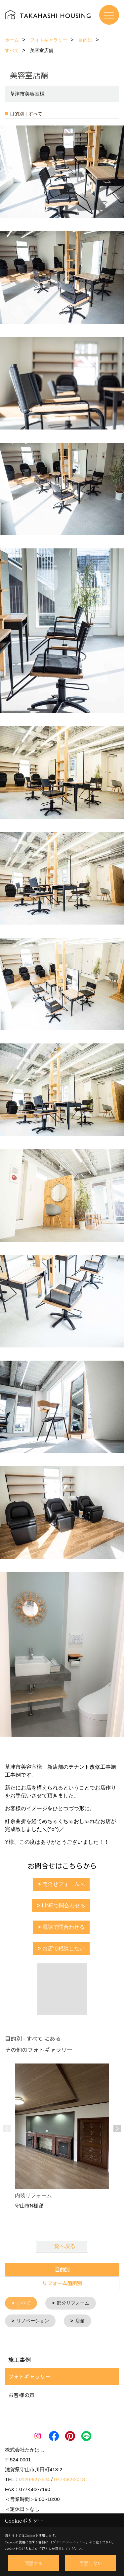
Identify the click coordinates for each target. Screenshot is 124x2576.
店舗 (80, 2320)
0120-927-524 (34, 2478)
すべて (23, 2303)
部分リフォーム (73, 2303)
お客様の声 (21, 2394)
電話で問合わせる (63, 1927)
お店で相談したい (63, 1948)
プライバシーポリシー (69, 2541)
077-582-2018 (69, 2478)
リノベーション (33, 2320)
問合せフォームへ (63, 1884)
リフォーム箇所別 (62, 2283)
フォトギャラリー (29, 2376)
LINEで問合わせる (64, 1905)
